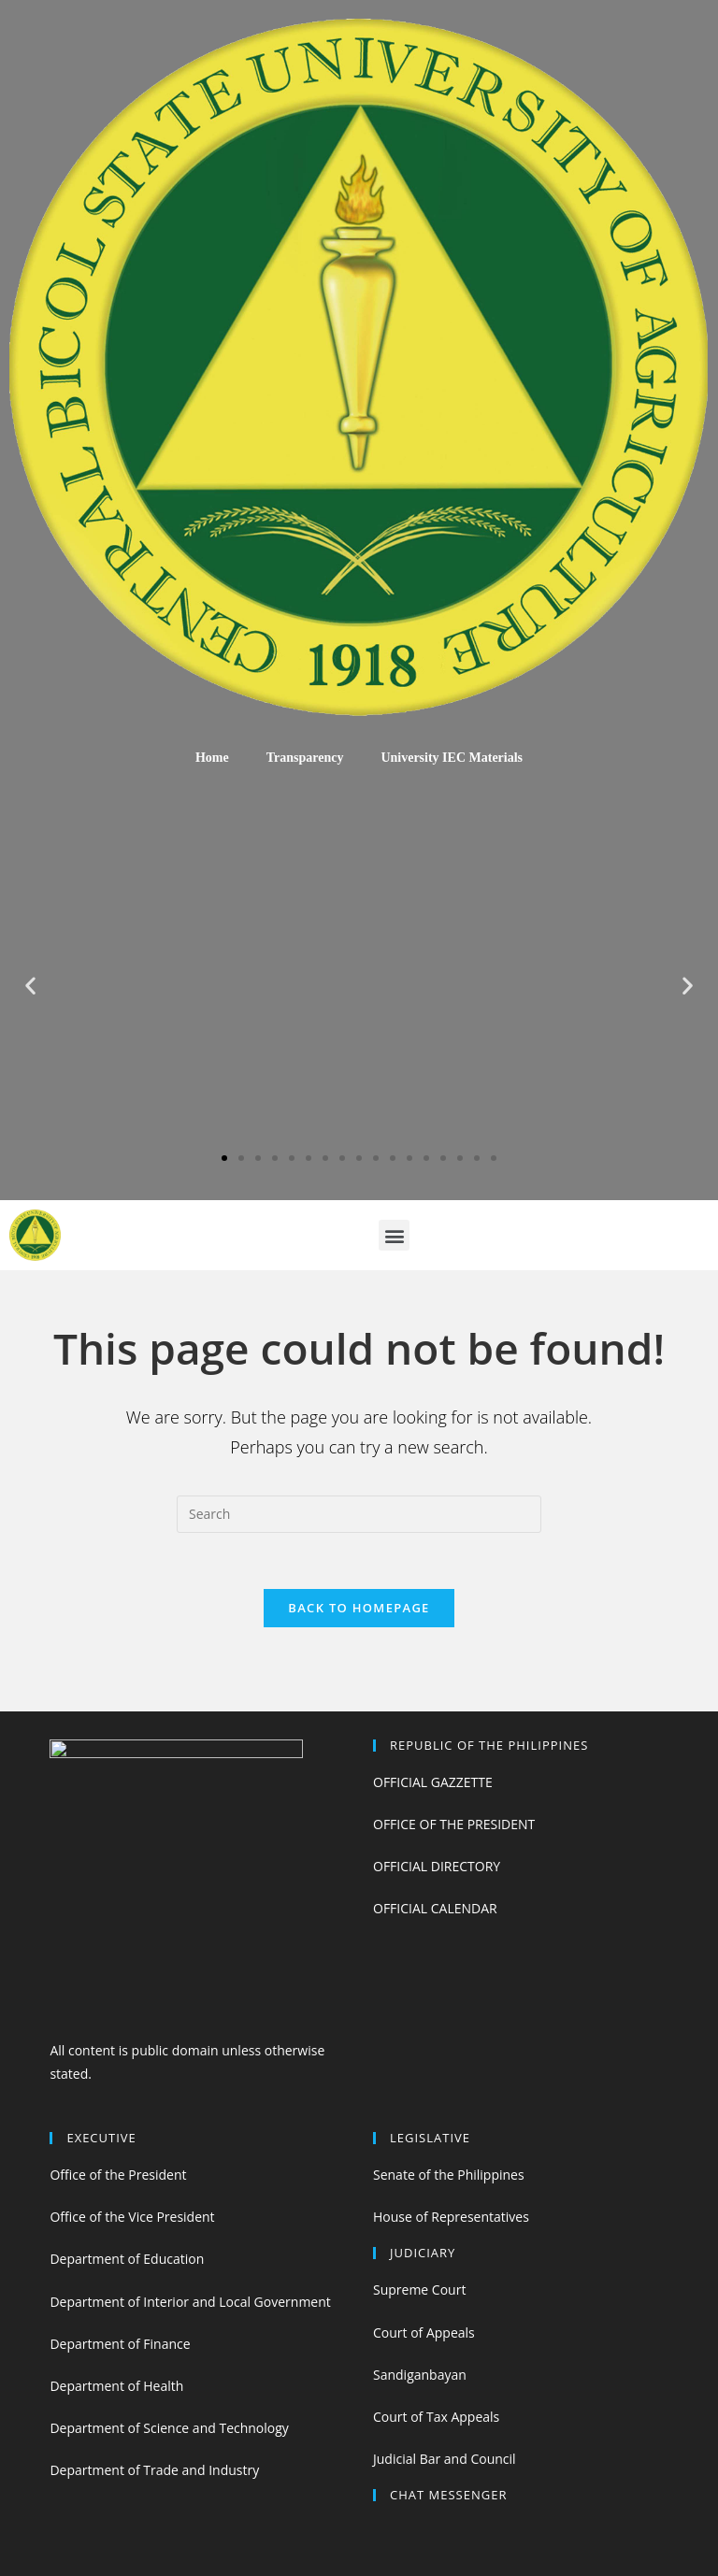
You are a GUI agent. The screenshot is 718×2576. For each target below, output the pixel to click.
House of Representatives (451, 2216)
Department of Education (127, 2259)
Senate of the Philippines (448, 2174)
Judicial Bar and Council (444, 2459)
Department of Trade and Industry (154, 2470)
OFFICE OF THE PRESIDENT (454, 1824)
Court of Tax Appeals (436, 2417)
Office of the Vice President (132, 2216)
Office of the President (118, 2174)
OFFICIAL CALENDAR (435, 1908)
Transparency (305, 758)
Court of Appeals (424, 2332)
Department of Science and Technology (169, 2428)
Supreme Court (419, 2289)
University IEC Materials (452, 758)
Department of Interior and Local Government (190, 2302)
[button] (224, 1158)
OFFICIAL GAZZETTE (433, 1782)
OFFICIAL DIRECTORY (436, 1866)
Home (212, 758)
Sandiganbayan (420, 2374)
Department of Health (116, 2386)
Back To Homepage (358, 1607)
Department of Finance (120, 2344)
